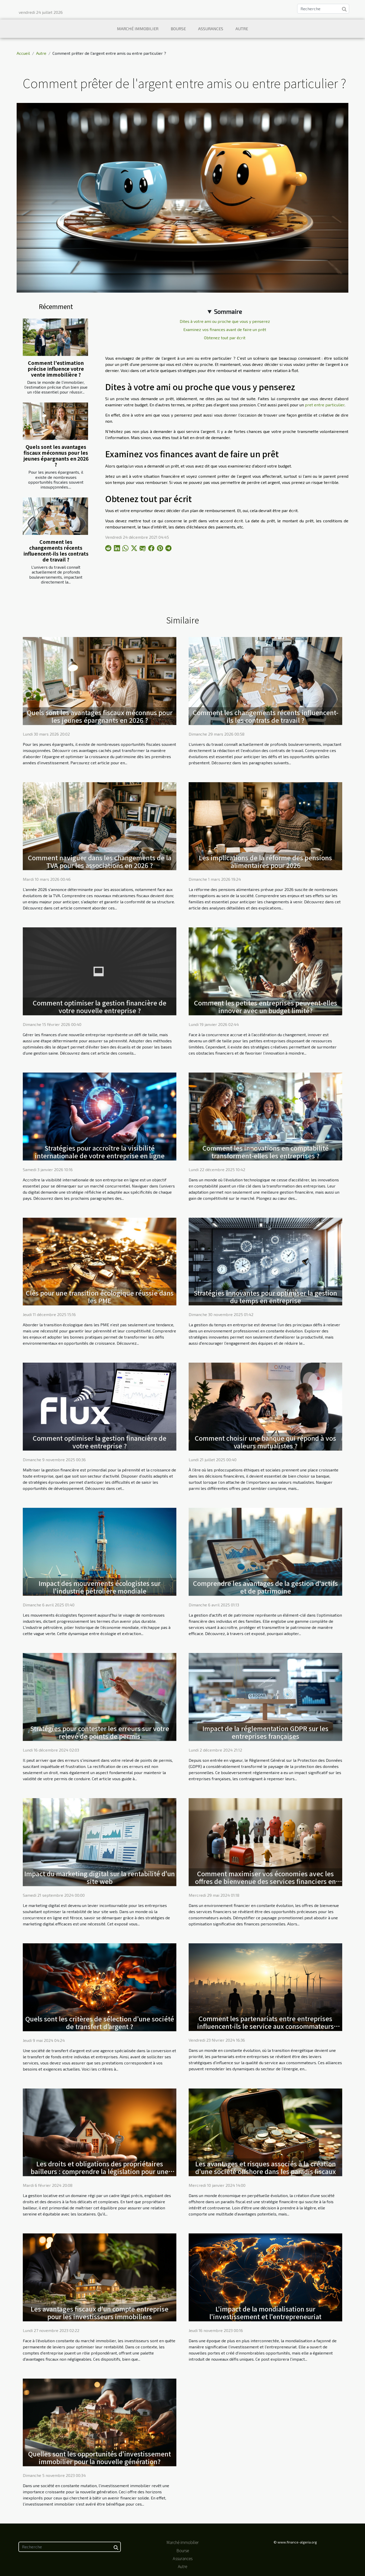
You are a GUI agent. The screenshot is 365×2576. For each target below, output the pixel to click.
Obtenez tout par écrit (224, 337)
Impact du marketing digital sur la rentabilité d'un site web (99, 1877)
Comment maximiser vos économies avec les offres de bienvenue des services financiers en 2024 (265, 1881)
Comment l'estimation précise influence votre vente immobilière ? (56, 368)
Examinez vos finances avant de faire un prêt (224, 329)
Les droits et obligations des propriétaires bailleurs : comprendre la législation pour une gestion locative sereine (99, 2171)
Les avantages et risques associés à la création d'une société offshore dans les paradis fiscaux (265, 2167)
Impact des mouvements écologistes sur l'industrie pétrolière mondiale (99, 1586)
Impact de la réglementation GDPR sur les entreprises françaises (265, 1732)
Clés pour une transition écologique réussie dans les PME (100, 1296)
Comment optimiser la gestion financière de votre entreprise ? (99, 1441)
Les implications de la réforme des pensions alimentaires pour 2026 (265, 861)
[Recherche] (323, 9)
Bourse (178, 28)
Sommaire (228, 311)
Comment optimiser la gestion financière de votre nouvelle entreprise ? (99, 1006)
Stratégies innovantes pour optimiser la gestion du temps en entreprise (265, 1296)
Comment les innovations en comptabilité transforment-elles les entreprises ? (265, 1151)
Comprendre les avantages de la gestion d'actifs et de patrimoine (265, 1586)
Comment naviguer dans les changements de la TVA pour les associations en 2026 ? (99, 861)
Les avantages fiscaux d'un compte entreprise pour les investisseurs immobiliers (99, 2312)
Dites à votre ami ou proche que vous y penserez (225, 321)
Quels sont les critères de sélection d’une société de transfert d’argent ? (99, 2022)
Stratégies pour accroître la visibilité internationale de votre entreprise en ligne (100, 1151)
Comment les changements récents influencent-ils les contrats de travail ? (56, 550)
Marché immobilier (137, 28)
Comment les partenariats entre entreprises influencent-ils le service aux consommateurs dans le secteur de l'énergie (265, 2026)
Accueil (23, 53)
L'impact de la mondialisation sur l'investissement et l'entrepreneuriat (265, 2312)
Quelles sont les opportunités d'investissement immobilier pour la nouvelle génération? (99, 2457)
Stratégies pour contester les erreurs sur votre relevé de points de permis (99, 1732)
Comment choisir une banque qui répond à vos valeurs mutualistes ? (265, 1441)
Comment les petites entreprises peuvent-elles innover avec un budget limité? (265, 1006)
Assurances (210, 28)
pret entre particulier (325, 404)
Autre (241, 28)
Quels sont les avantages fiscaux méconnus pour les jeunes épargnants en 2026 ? (56, 455)
